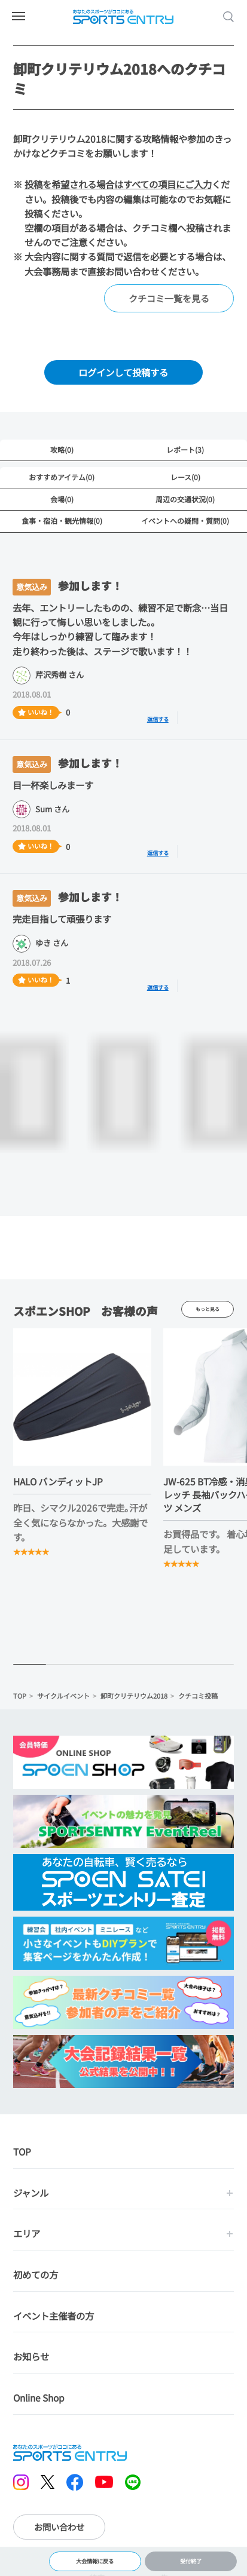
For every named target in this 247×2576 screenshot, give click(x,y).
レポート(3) (185, 449)
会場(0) (62, 499)
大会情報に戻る (95, 2559)
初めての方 (35, 2276)
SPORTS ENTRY (124, 17)
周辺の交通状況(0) (185, 499)
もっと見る (207, 1309)
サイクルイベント (63, 1697)
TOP (19, 1697)
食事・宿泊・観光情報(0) (62, 520)
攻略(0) (62, 449)
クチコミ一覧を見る (169, 298)
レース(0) (185, 477)
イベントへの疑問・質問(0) (185, 520)
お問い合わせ (59, 2528)
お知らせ (31, 2358)
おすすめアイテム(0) (61, 477)
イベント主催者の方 (53, 2317)
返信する (164, 717)
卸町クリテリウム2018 (133, 1697)
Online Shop (39, 2399)
